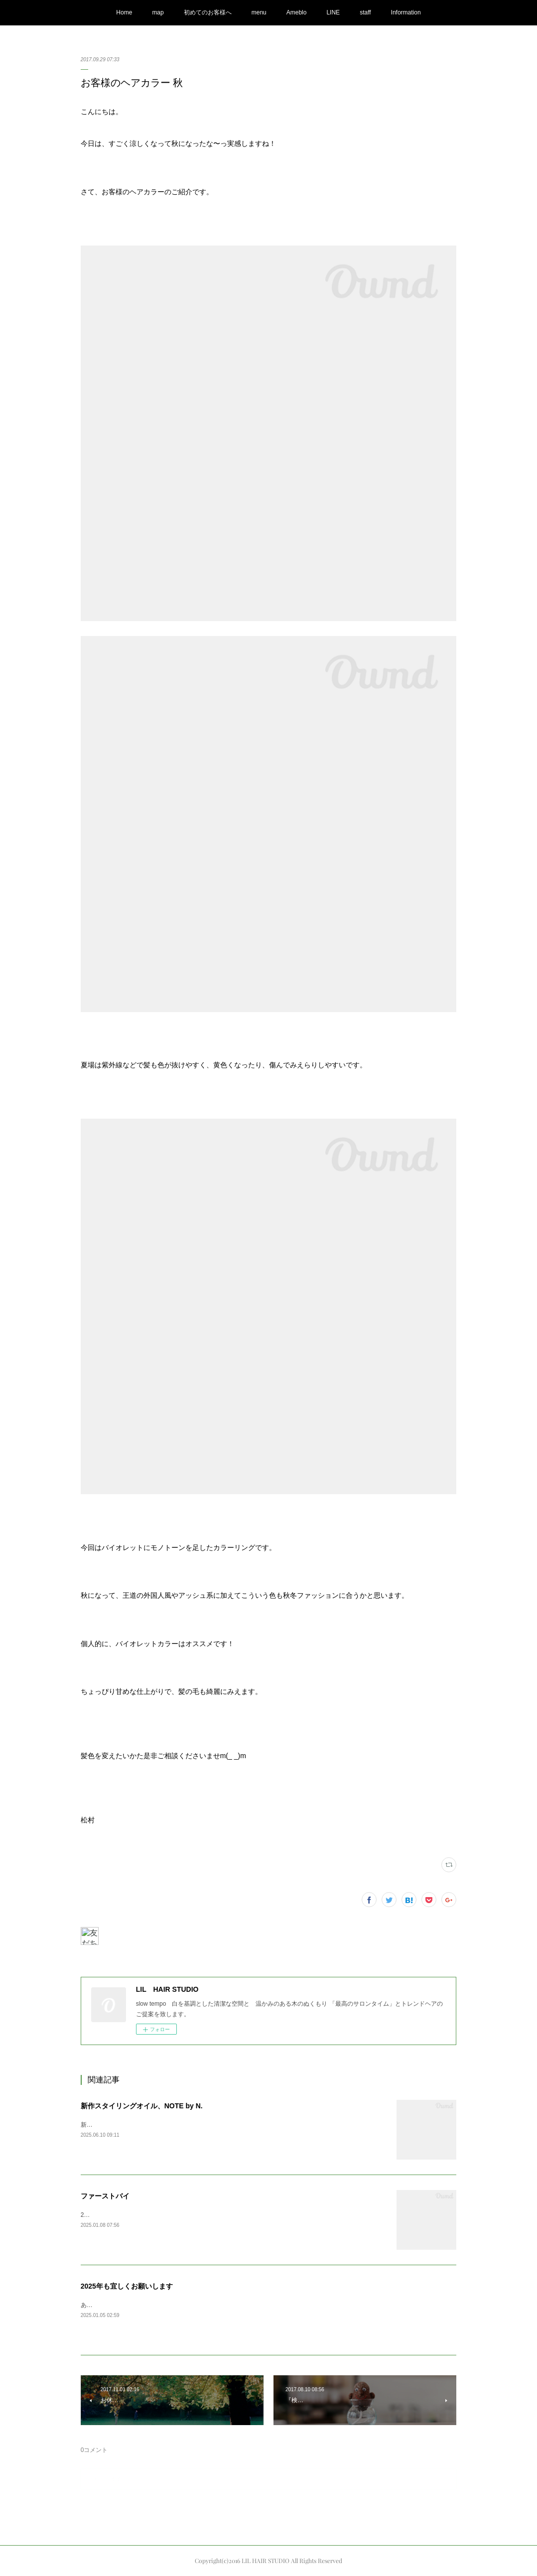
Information (406, 12)
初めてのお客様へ (208, 12)
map (157, 12)
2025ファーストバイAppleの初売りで (131, 2214)
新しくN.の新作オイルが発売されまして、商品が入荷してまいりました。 (179, 2124)
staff (365, 12)
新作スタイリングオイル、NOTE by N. (142, 2106)
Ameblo (296, 12)
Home (124, 12)
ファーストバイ (105, 2196)
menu (259, 12)
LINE (333, 12)
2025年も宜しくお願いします (127, 2286)
